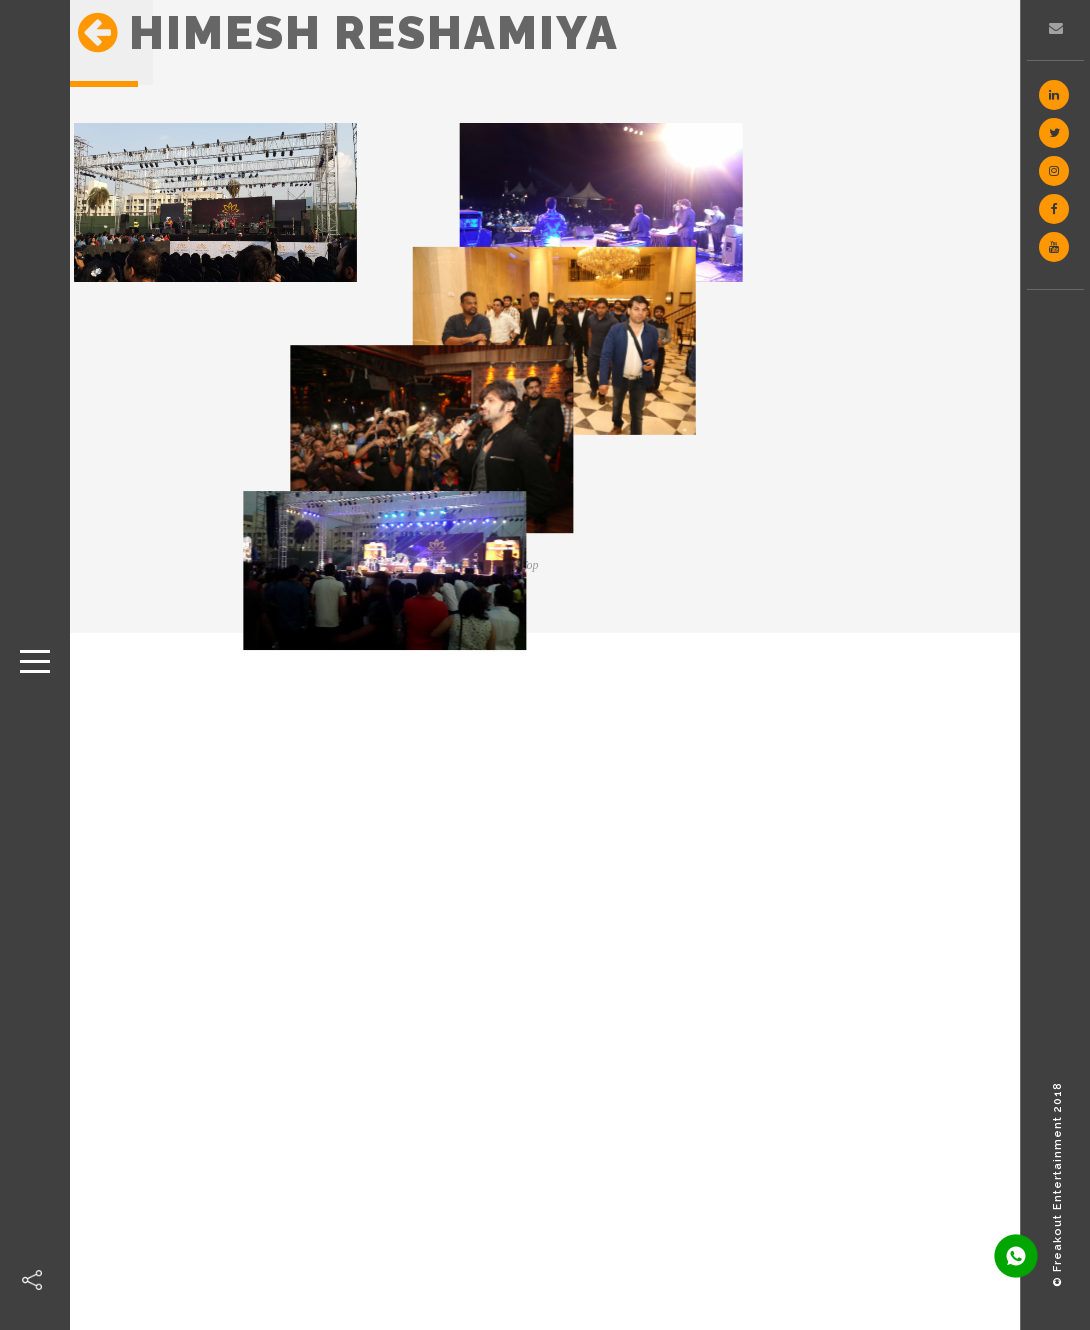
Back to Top (510, 565)
